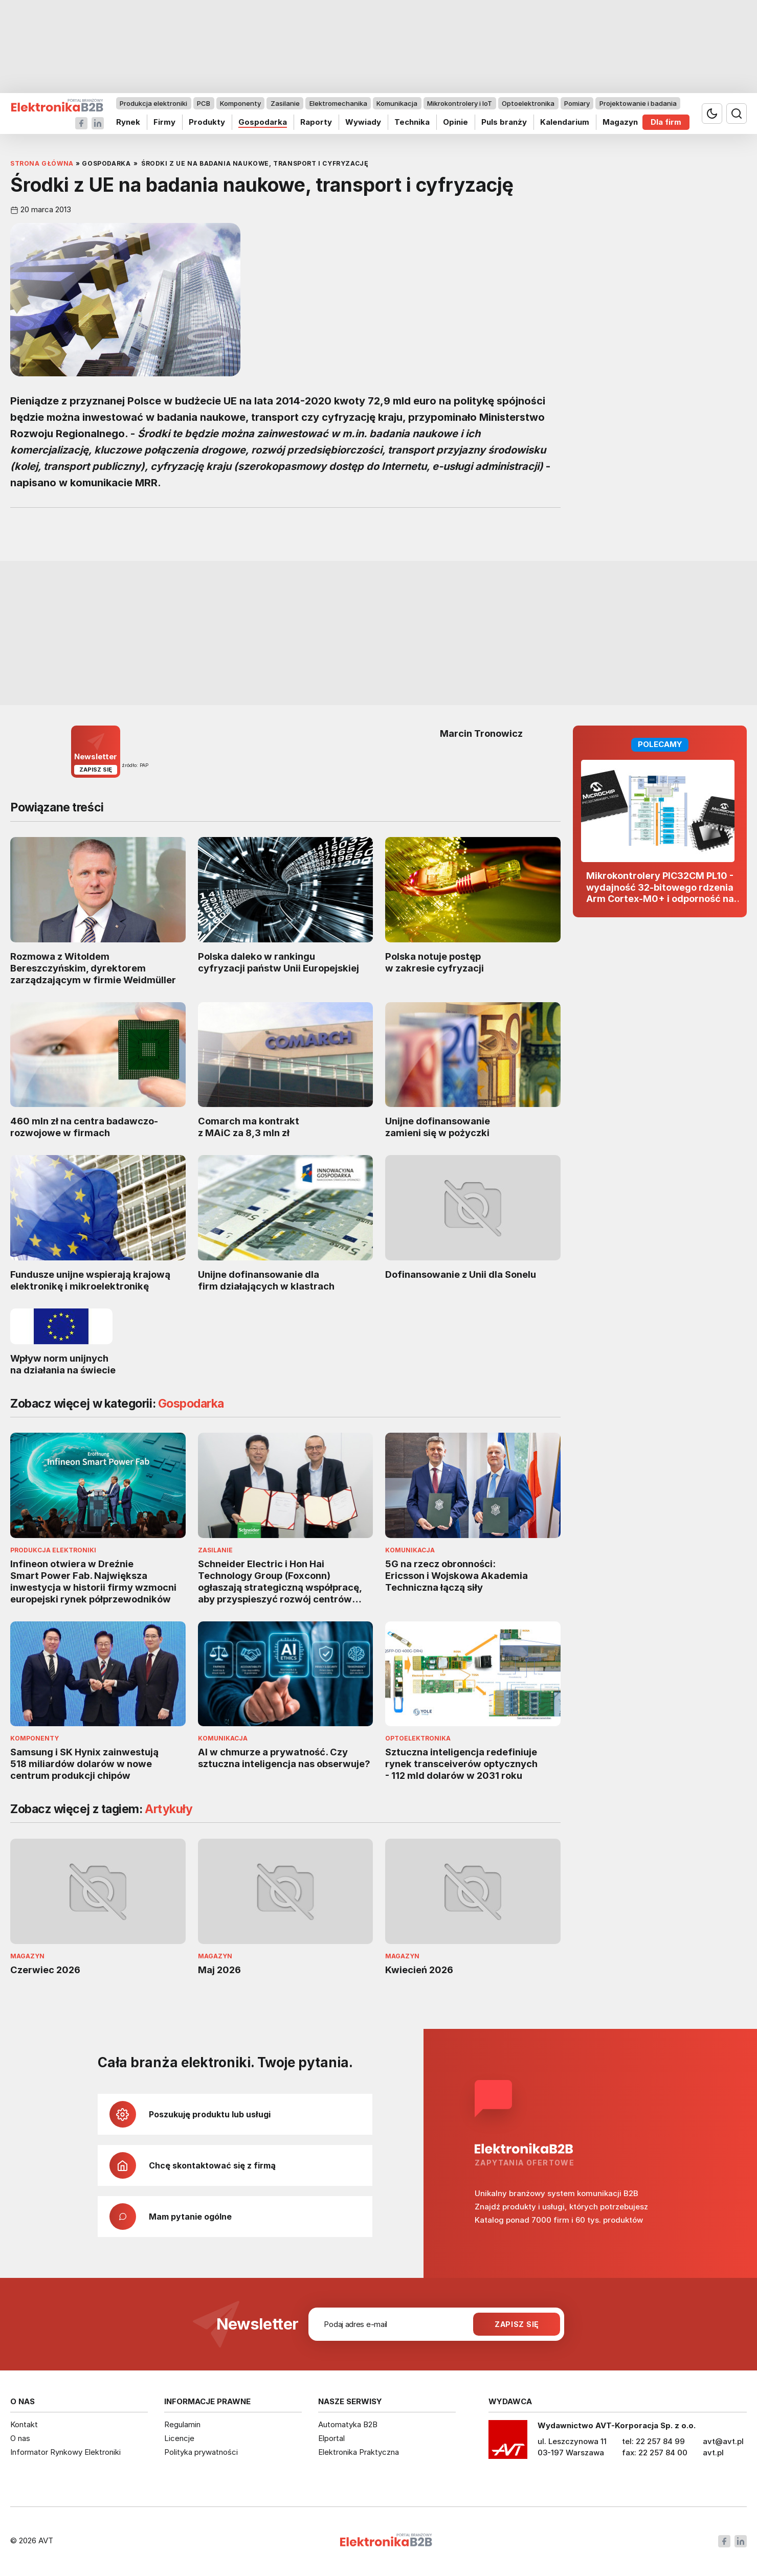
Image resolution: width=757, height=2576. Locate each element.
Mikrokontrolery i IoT (459, 103)
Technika (412, 122)
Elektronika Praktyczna (358, 2452)
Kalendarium (564, 122)
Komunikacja (396, 103)
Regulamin (182, 2424)
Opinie (455, 122)
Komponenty (240, 103)
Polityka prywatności (201, 2452)
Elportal (331, 2438)
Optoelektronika (528, 103)
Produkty (207, 122)
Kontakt (24, 2424)
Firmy (164, 122)
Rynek (128, 122)
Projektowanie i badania (638, 103)
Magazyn (620, 122)
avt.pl (713, 2452)
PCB (203, 103)
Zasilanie (285, 103)
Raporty (316, 122)
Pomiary (577, 103)
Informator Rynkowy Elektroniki (65, 2452)
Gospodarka (262, 122)
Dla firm (666, 122)
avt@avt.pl (723, 2441)
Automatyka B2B (347, 2424)
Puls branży (504, 122)
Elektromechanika (338, 103)
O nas (20, 2438)
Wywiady (363, 122)
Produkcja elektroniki (153, 103)
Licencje (179, 2438)
